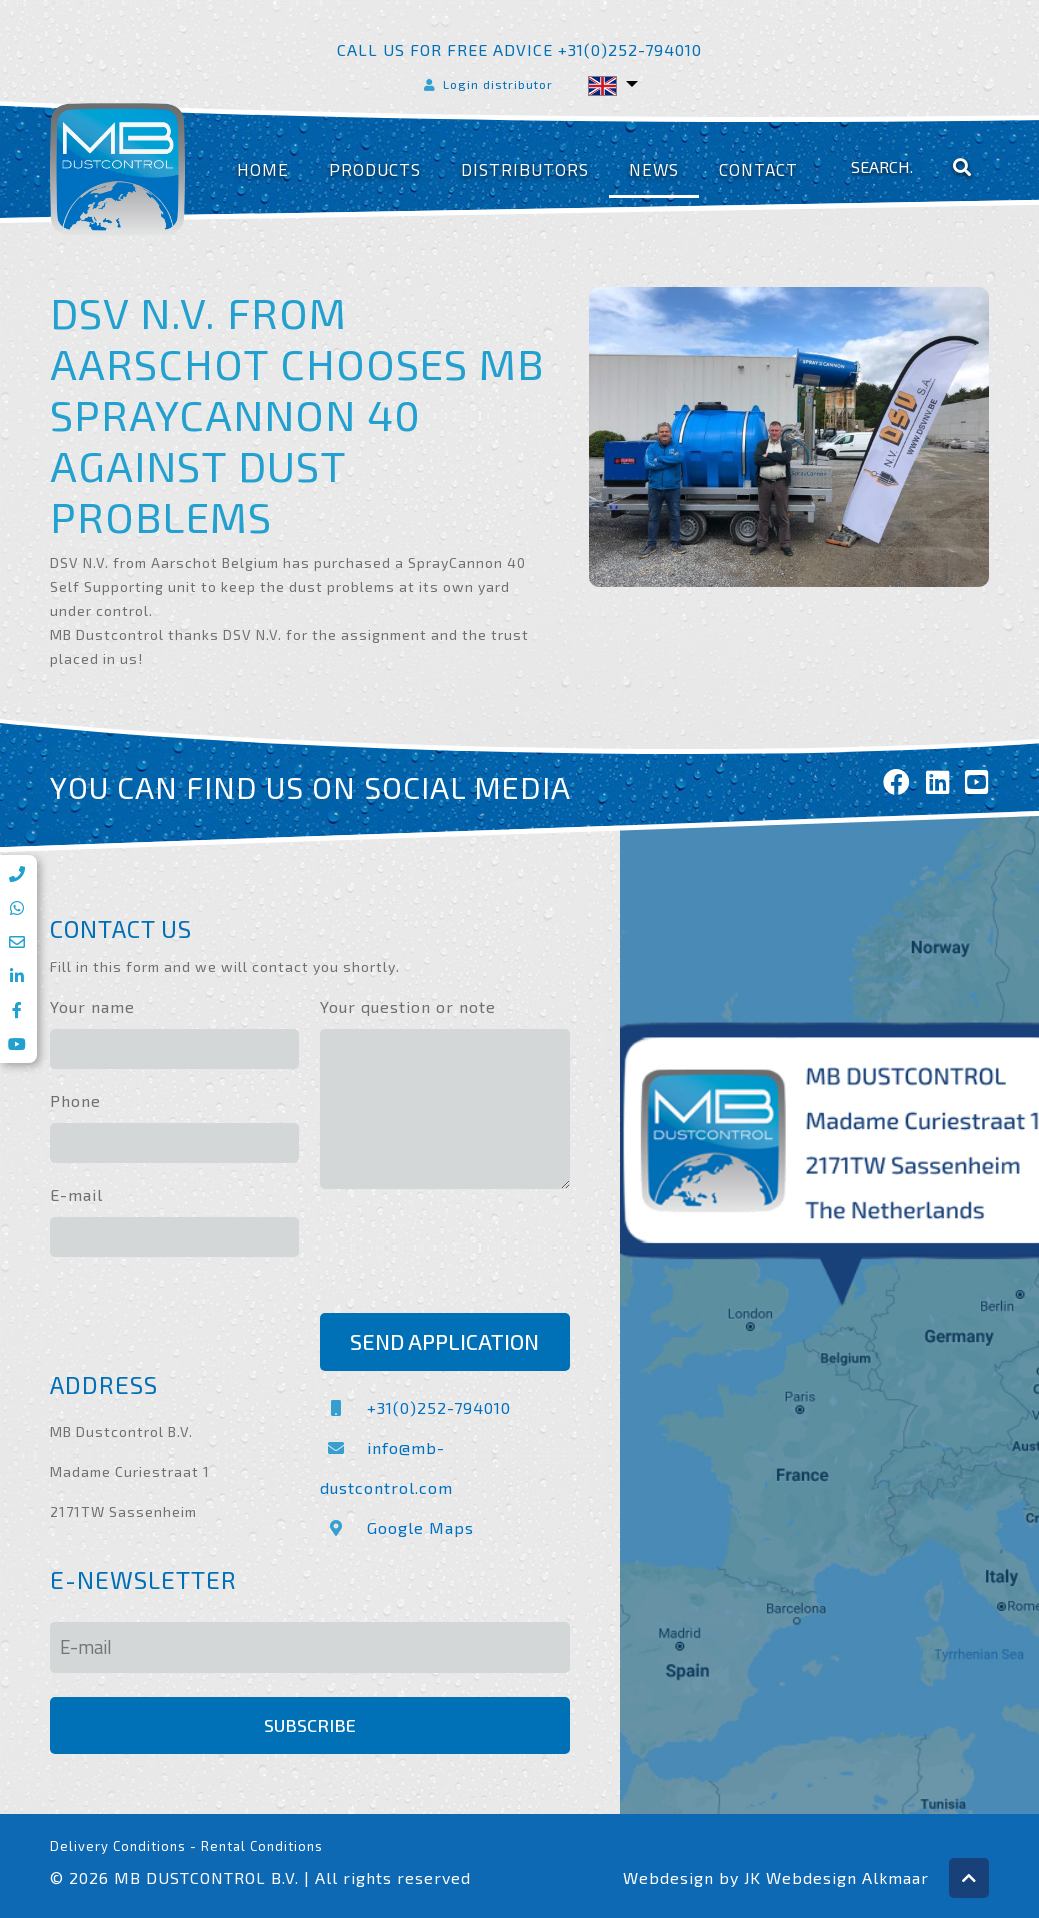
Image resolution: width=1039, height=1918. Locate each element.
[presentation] (472, 1254)
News (654, 169)
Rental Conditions (262, 1846)
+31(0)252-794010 (415, 1407)
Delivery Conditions (118, 1846)
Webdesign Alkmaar (847, 1877)
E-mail (76, 1194)
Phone (75, 1100)
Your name (92, 1006)
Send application (444, 1341)
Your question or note (408, 1006)
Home (263, 169)
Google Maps (397, 1527)
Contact (758, 169)
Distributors (525, 169)
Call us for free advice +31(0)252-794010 (519, 49)
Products (375, 169)
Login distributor (487, 84)
